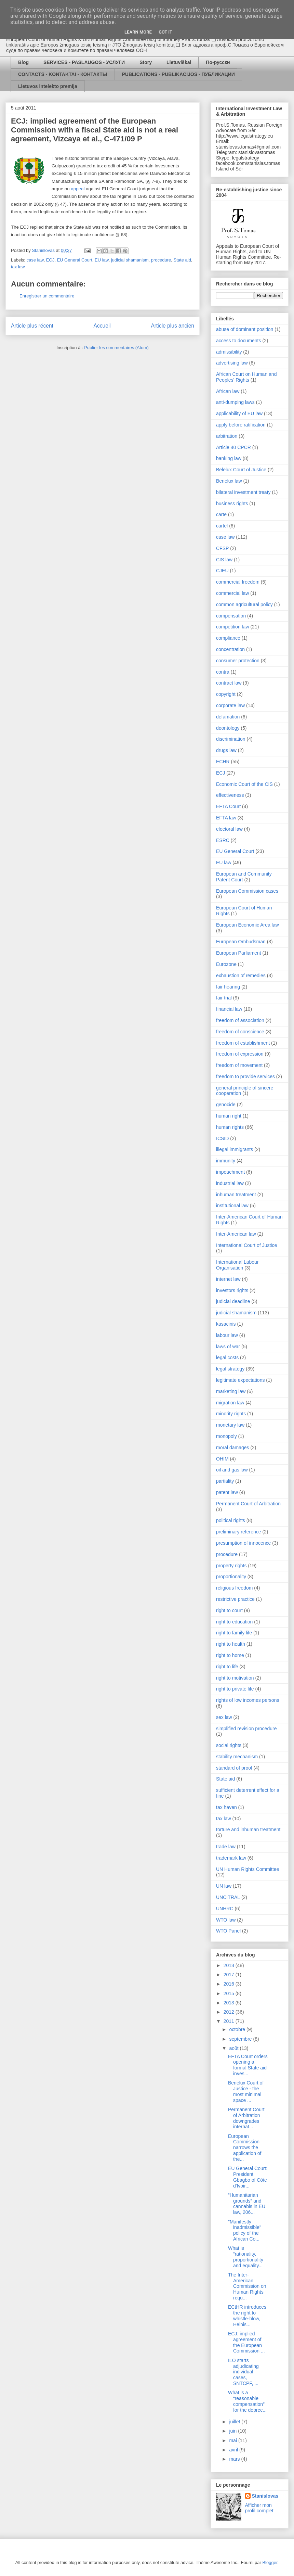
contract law (229, 683)
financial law (229, 1009)
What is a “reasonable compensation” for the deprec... (247, 2401)
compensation (231, 616)
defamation (228, 716)
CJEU (222, 570)
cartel (222, 525)
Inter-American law (236, 1234)
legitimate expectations (240, 1380)
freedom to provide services (245, 1076)
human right (228, 1116)
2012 (230, 2012)
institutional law (232, 1205)
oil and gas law (232, 1469)
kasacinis (226, 1324)
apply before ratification (241, 425)
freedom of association (240, 1020)
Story (145, 62)
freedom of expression (240, 1054)
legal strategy (230, 1369)
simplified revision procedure (246, 1728)
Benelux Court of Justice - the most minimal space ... (246, 2091)
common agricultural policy (244, 604)
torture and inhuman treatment (248, 1829)
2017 (230, 1974)
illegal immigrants (234, 1149)
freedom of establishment (243, 1043)
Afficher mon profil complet (259, 2507)
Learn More (138, 32)
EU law (101, 260)
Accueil (102, 326)
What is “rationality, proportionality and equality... (245, 2256)
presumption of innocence (243, 1543)
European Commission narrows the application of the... (245, 2147)
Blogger (269, 2562)
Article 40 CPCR (233, 447)
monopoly (226, 1436)
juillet (235, 2421)
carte (221, 514)
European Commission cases (247, 891)
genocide (226, 1104)
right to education (234, 1621)
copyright (226, 694)
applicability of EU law (239, 413)
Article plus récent (32, 326)
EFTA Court (228, 806)
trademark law (231, 1858)
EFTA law (226, 817)
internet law (228, 1279)
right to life (227, 1666)
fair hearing (228, 987)
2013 (230, 2002)
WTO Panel (228, 1931)
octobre (237, 2029)
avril (234, 2449)
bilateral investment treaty (243, 492)
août (234, 2048)
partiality (225, 1481)
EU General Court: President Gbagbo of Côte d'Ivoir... (247, 2177)
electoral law (229, 829)
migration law (230, 1402)
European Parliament (238, 953)
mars (235, 2459)
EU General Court (74, 260)
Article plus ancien (172, 326)
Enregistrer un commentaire (46, 295)
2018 (230, 1965)
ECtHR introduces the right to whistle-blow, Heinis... (247, 2315)
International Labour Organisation (237, 1265)
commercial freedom (237, 582)
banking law (228, 458)
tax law (18, 266)
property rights (231, 1565)
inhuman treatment (236, 1194)
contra (222, 672)
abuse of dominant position (244, 329)
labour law (227, 1335)
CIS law (224, 559)
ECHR (223, 761)
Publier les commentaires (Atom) (116, 347)
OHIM (222, 1459)
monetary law (230, 1425)
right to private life (235, 1689)
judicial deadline (233, 1301)
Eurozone (226, 964)
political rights (230, 1520)
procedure (161, 260)
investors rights (232, 1290)
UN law (223, 1886)
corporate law (230, 705)
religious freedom (234, 1588)
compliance (228, 638)
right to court (229, 1610)
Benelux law (229, 481)
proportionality (231, 1576)
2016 (230, 1984)
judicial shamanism (130, 260)
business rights (232, 503)
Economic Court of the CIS (244, 784)
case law (35, 260)
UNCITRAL (228, 1897)
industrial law (230, 1183)
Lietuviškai (178, 62)
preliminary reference (238, 1531)
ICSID (222, 1138)
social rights (228, 1745)
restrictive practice (235, 1599)
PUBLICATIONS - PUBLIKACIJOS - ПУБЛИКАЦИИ (178, 74)
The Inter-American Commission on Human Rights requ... (247, 2286)
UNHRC (224, 1908)
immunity (225, 1160)
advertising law (232, 363)
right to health (230, 1644)
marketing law (230, 1391)
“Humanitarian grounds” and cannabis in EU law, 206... (246, 2203)
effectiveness (230, 795)
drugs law (226, 750)
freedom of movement (239, 1065)
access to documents (238, 340)
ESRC (222, 840)
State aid (182, 260)
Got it (165, 32)
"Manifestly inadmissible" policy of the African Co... (244, 2230)
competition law (232, 626)
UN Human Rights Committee (247, 1869)
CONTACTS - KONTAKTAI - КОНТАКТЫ (62, 74)
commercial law (232, 593)
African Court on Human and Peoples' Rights (246, 377)
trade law (226, 1846)
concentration (230, 649)
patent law (227, 1492)
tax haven (226, 1807)
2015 (230, 1993)
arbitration (226, 436)
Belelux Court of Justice (241, 469)
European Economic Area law (247, 925)
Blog (23, 62)
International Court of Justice (246, 1245)
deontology (228, 728)
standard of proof (234, 1768)
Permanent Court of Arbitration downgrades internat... (246, 2118)
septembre (241, 2039)
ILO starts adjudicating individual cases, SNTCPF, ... (243, 2372)
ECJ (50, 260)
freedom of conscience (240, 1031)
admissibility (229, 352)
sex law (224, 1717)
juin (233, 2431)
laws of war (228, 1346)
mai (233, 2440)
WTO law (226, 1920)
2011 (230, 2021)
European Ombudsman (241, 941)
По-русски (218, 62)
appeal (77, 188)
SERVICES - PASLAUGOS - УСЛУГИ (84, 62)
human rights (230, 1127)
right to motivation (235, 1678)
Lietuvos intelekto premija (47, 86)
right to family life (234, 1632)
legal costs (227, 1357)
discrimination (230, 739)
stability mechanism (237, 1756)
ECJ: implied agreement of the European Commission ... (246, 2342)
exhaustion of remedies (241, 975)
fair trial (224, 997)
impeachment (230, 1172)
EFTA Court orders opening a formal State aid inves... (248, 2065)
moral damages (232, 1447)
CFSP (222, 548)
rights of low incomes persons (247, 1700)
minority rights (231, 1413)
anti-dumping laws (235, 402)
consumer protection (237, 660)
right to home (230, 1655)
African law (227, 391)
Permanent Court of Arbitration (248, 1503)
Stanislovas (265, 2496)
